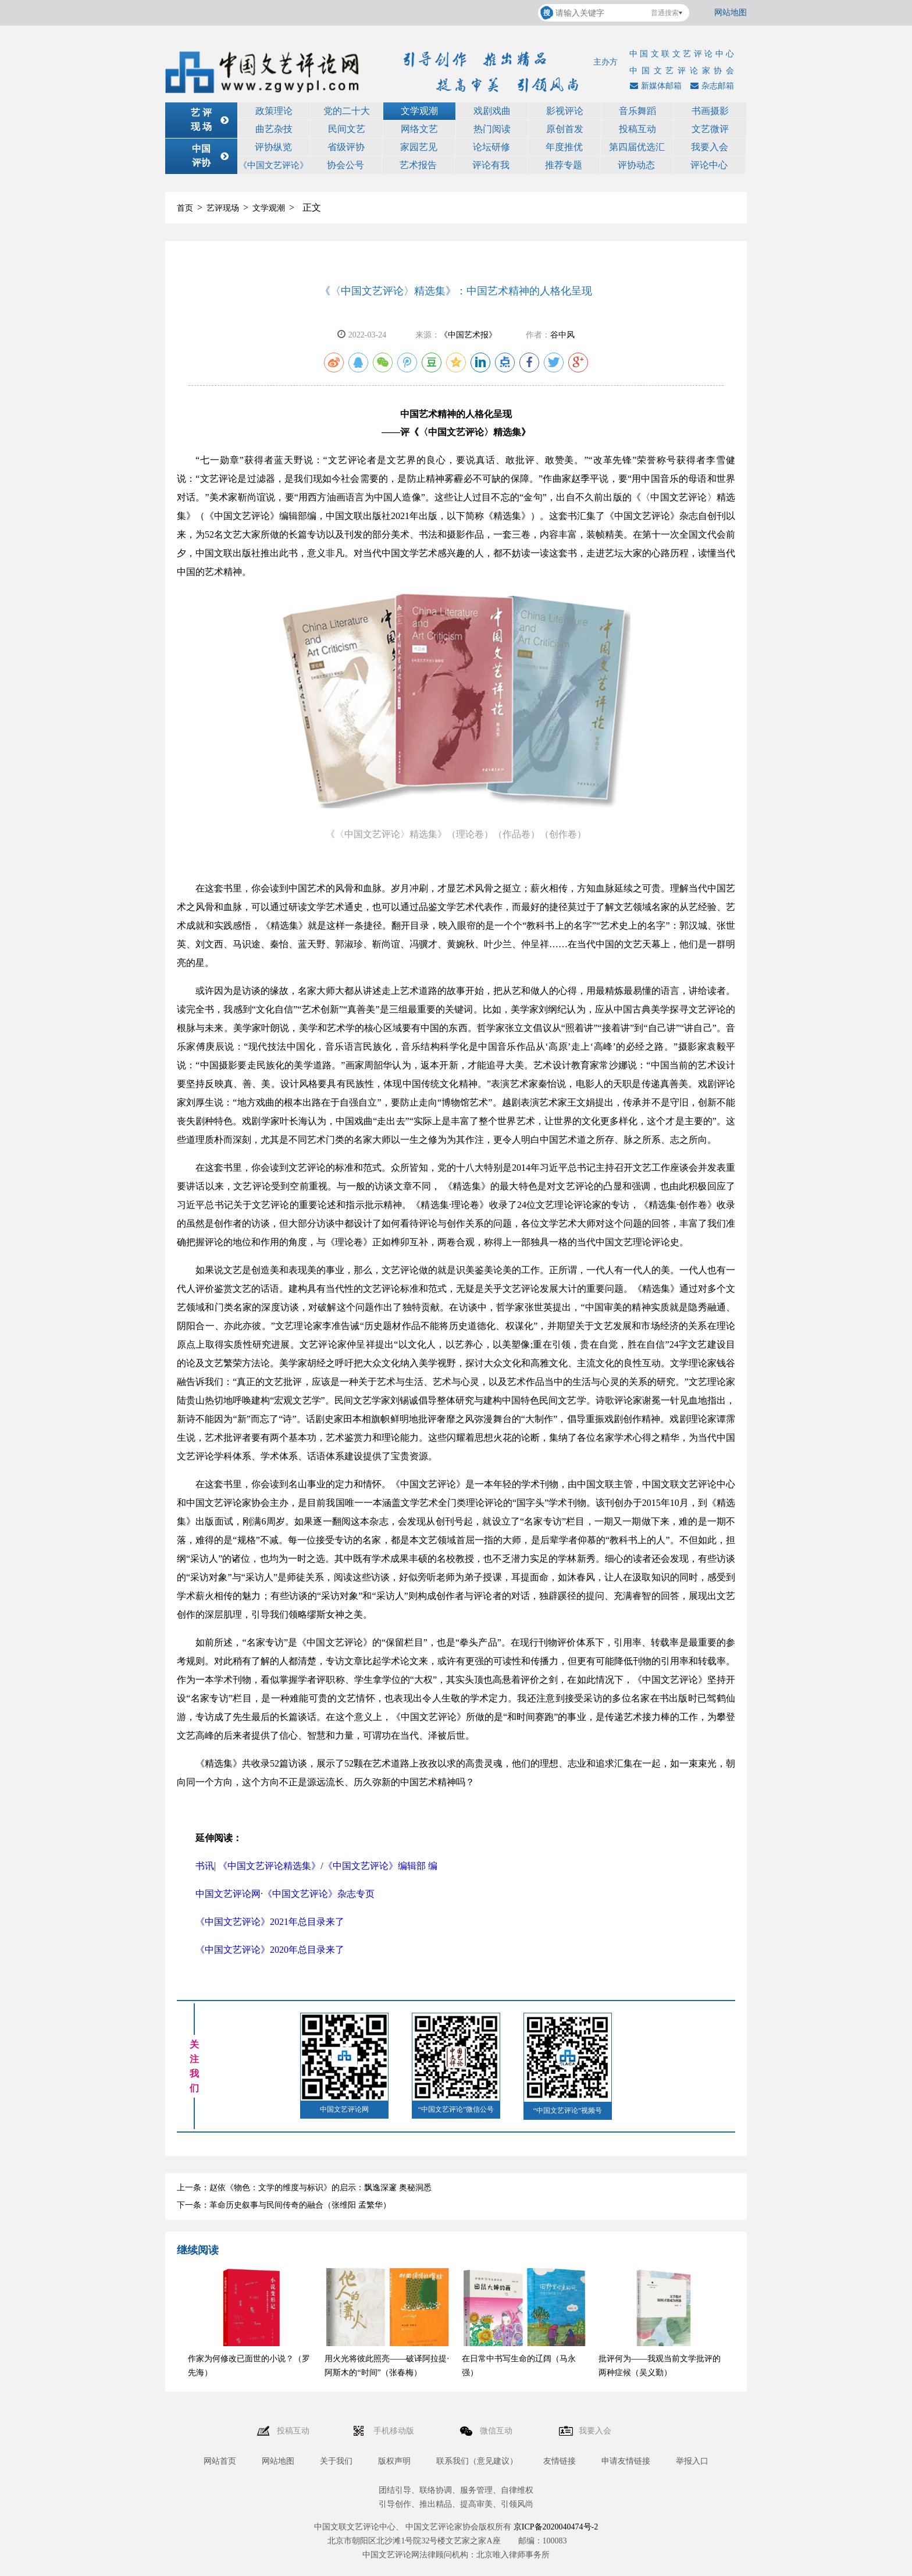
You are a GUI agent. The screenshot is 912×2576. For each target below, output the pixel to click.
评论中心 (709, 165)
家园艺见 (418, 147)
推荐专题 (563, 165)
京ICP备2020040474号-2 (556, 2526)
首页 (185, 208)
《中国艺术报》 (468, 335)
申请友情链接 (625, 2461)
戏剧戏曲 (492, 111)
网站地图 (730, 12)
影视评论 (564, 111)
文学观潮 (419, 111)
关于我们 (336, 2461)
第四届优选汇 (637, 147)
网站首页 (220, 2461)
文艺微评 (710, 129)
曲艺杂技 (274, 129)
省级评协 (346, 147)
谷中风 (562, 335)
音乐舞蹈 (637, 111)
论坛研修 (491, 147)
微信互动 (497, 2430)
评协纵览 (273, 147)
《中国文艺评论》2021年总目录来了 (269, 1922)
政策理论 (274, 111)
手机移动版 (394, 2430)
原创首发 (564, 129)
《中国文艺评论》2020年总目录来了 (269, 1950)
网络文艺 (419, 129)
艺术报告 (418, 165)
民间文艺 (346, 129)
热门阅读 (492, 129)
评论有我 (491, 165)
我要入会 (709, 147)
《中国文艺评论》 (273, 165)
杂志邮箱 (710, 85)
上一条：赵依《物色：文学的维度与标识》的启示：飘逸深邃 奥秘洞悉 (304, 2187)
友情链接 (559, 2461)
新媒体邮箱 (654, 85)
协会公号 (345, 165)
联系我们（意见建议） (477, 2461)
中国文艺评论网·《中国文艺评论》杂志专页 (285, 1894)
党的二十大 (346, 111)
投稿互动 (637, 129)
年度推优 (564, 147)
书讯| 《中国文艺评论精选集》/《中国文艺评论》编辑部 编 (316, 1866)
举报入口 (692, 2461)
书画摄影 (710, 111)
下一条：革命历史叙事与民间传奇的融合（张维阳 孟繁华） (284, 2205)
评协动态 (636, 165)
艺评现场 (222, 208)
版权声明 (394, 2461)
